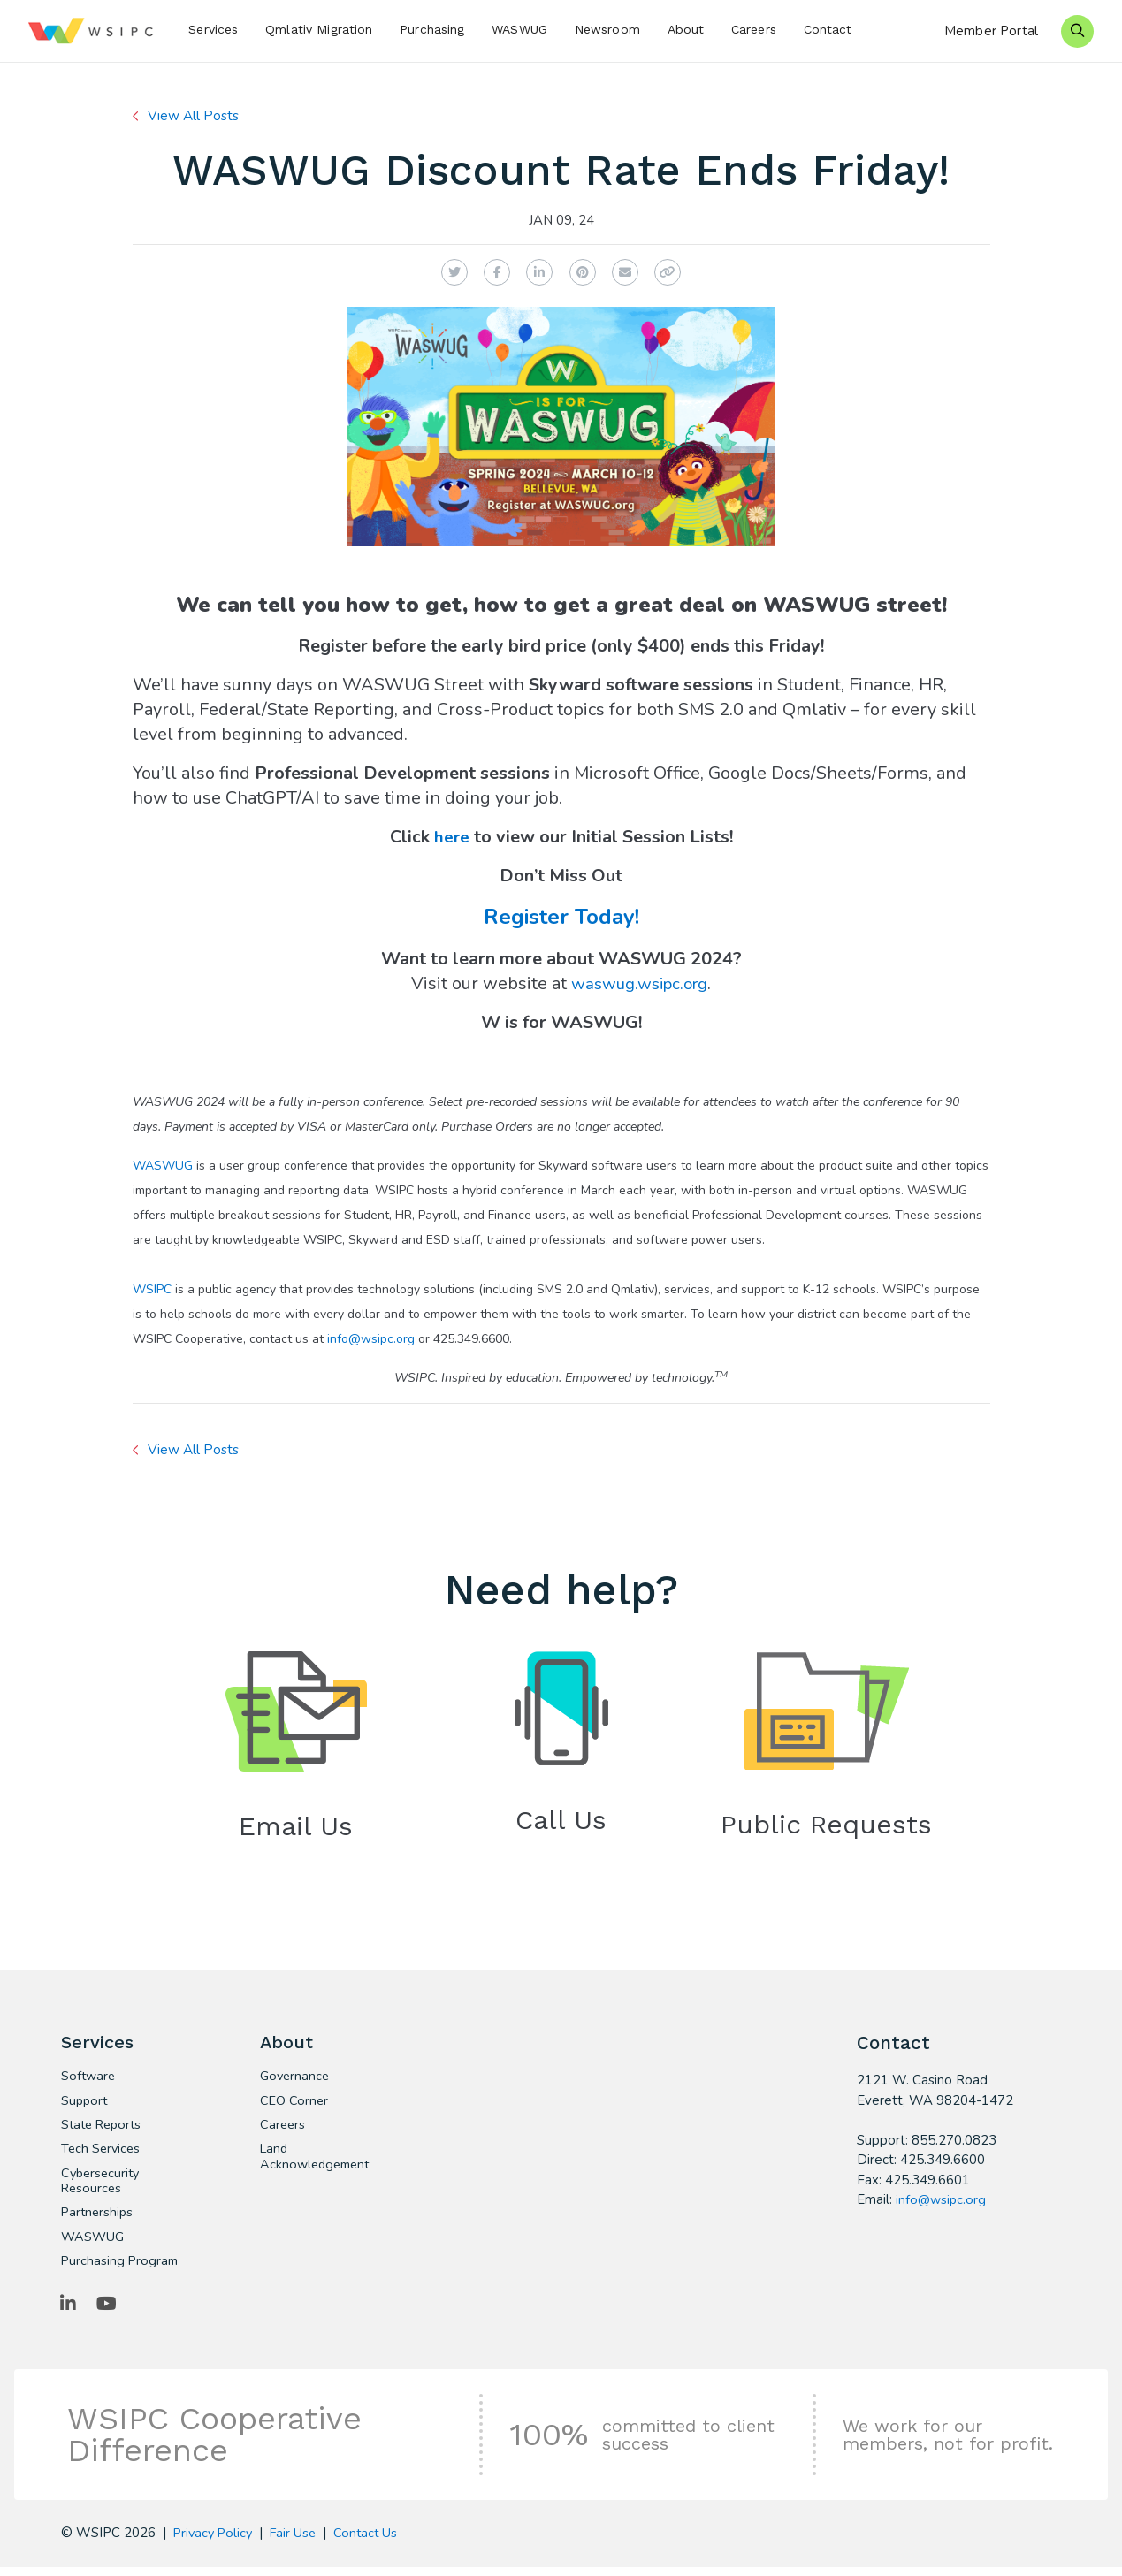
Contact (828, 29)
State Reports (104, 2129)
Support (85, 2104)
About (686, 29)
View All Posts (195, 116)
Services (213, 29)
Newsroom (607, 29)
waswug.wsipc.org (639, 983)
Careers (753, 29)
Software (89, 2079)
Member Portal (991, 31)
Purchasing (432, 29)
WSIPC (152, 1289)
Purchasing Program (121, 2268)
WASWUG (519, 29)
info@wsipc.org (371, 1338)
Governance (296, 2079)
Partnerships (98, 2219)
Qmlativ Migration (318, 29)
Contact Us (373, 2541)
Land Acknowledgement (318, 2161)
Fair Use (298, 2541)
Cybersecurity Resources (102, 2186)
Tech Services (102, 2153)
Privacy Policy (214, 2541)
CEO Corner (295, 2104)
